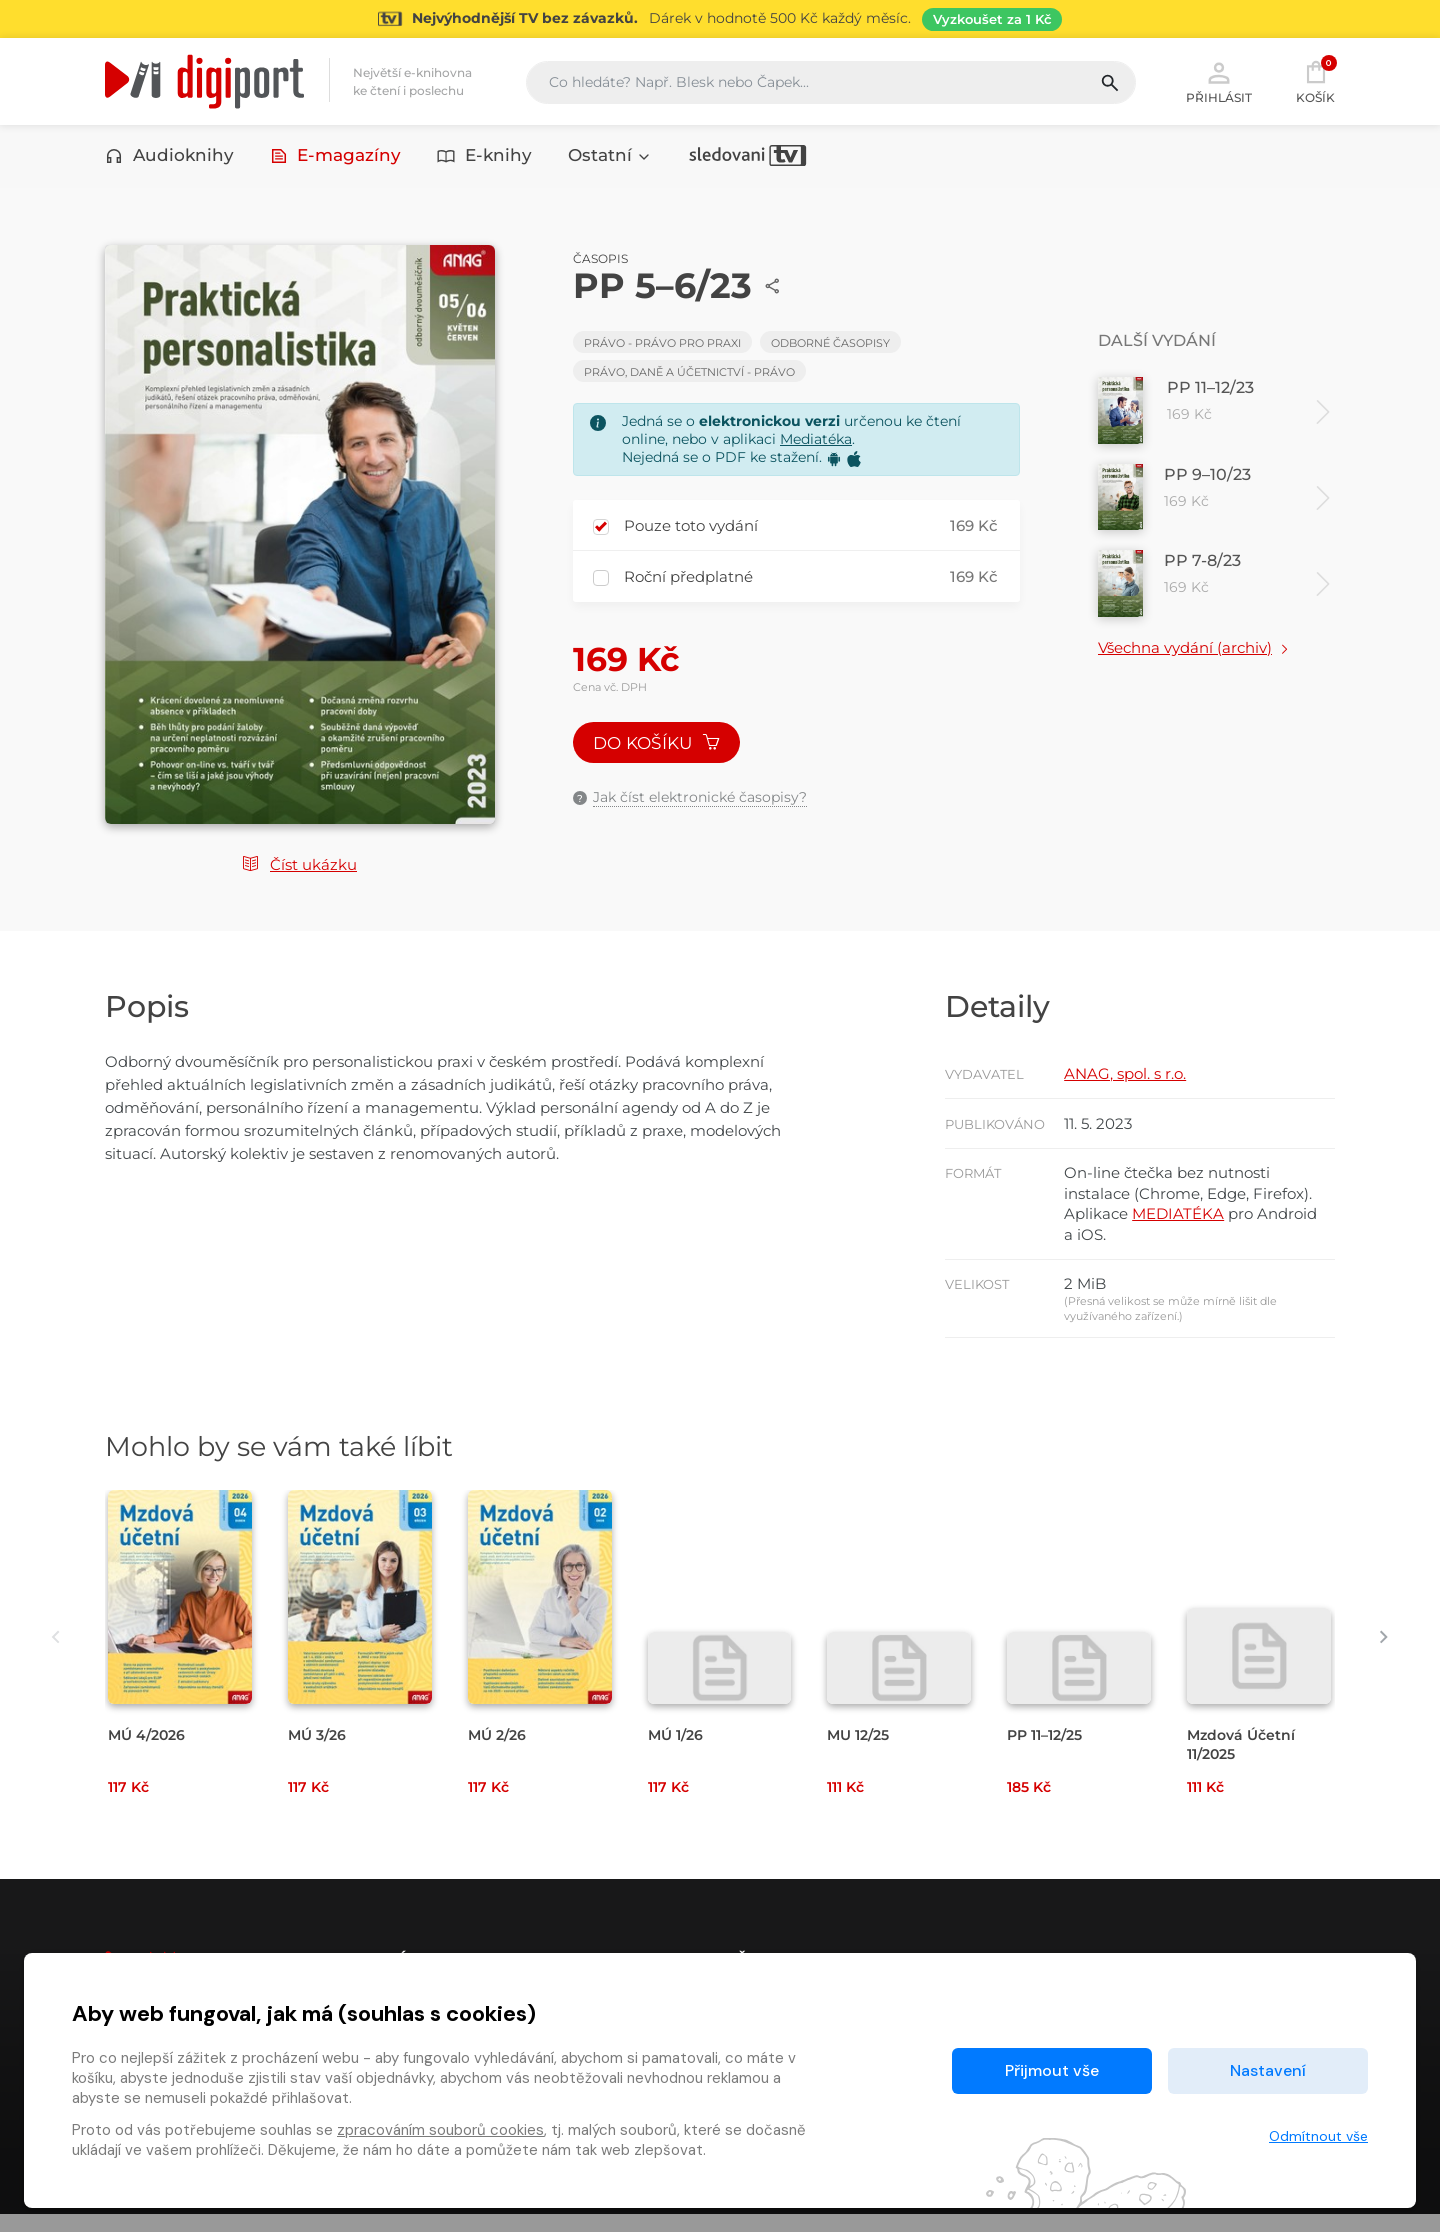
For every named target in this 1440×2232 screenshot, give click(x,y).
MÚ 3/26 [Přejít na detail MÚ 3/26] (319, 1751)
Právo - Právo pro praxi (662, 347)
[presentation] (47, 1654)
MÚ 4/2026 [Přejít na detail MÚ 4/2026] (149, 1751)
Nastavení (1268, 2070)
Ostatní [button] (610, 157)
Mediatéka (816, 443)
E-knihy (484, 157)
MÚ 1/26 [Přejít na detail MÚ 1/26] (678, 1751)
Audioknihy (169, 157)
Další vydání (1157, 344)
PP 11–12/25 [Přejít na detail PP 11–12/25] (1049, 1751)
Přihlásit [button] (1219, 82)
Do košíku (658, 749)
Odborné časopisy (830, 347)
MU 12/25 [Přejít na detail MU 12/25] (861, 1751)
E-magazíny (336, 157)
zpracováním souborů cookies (440, 2130)
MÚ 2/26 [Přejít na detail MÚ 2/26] (499, 1751)
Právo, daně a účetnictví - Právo (689, 376)
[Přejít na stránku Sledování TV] (720, 19)
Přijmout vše (1052, 2070)
